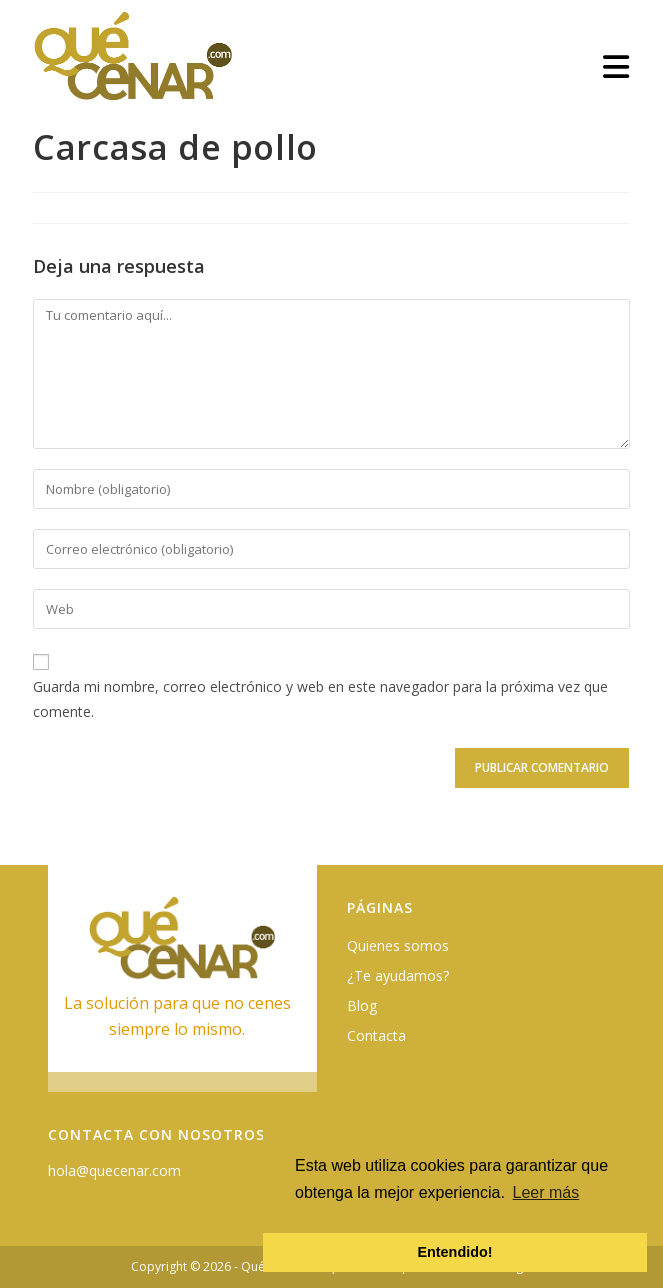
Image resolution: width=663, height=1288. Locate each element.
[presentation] (170, 782)
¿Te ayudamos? (398, 975)
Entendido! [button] (454, 1252)
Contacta (376, 1035)
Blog (362, 1005)
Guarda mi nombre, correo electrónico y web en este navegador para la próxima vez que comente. (320, 699)
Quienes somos (398, 945)
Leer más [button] (546, 1192)
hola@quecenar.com (114, 1170)
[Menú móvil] (616, 66)
